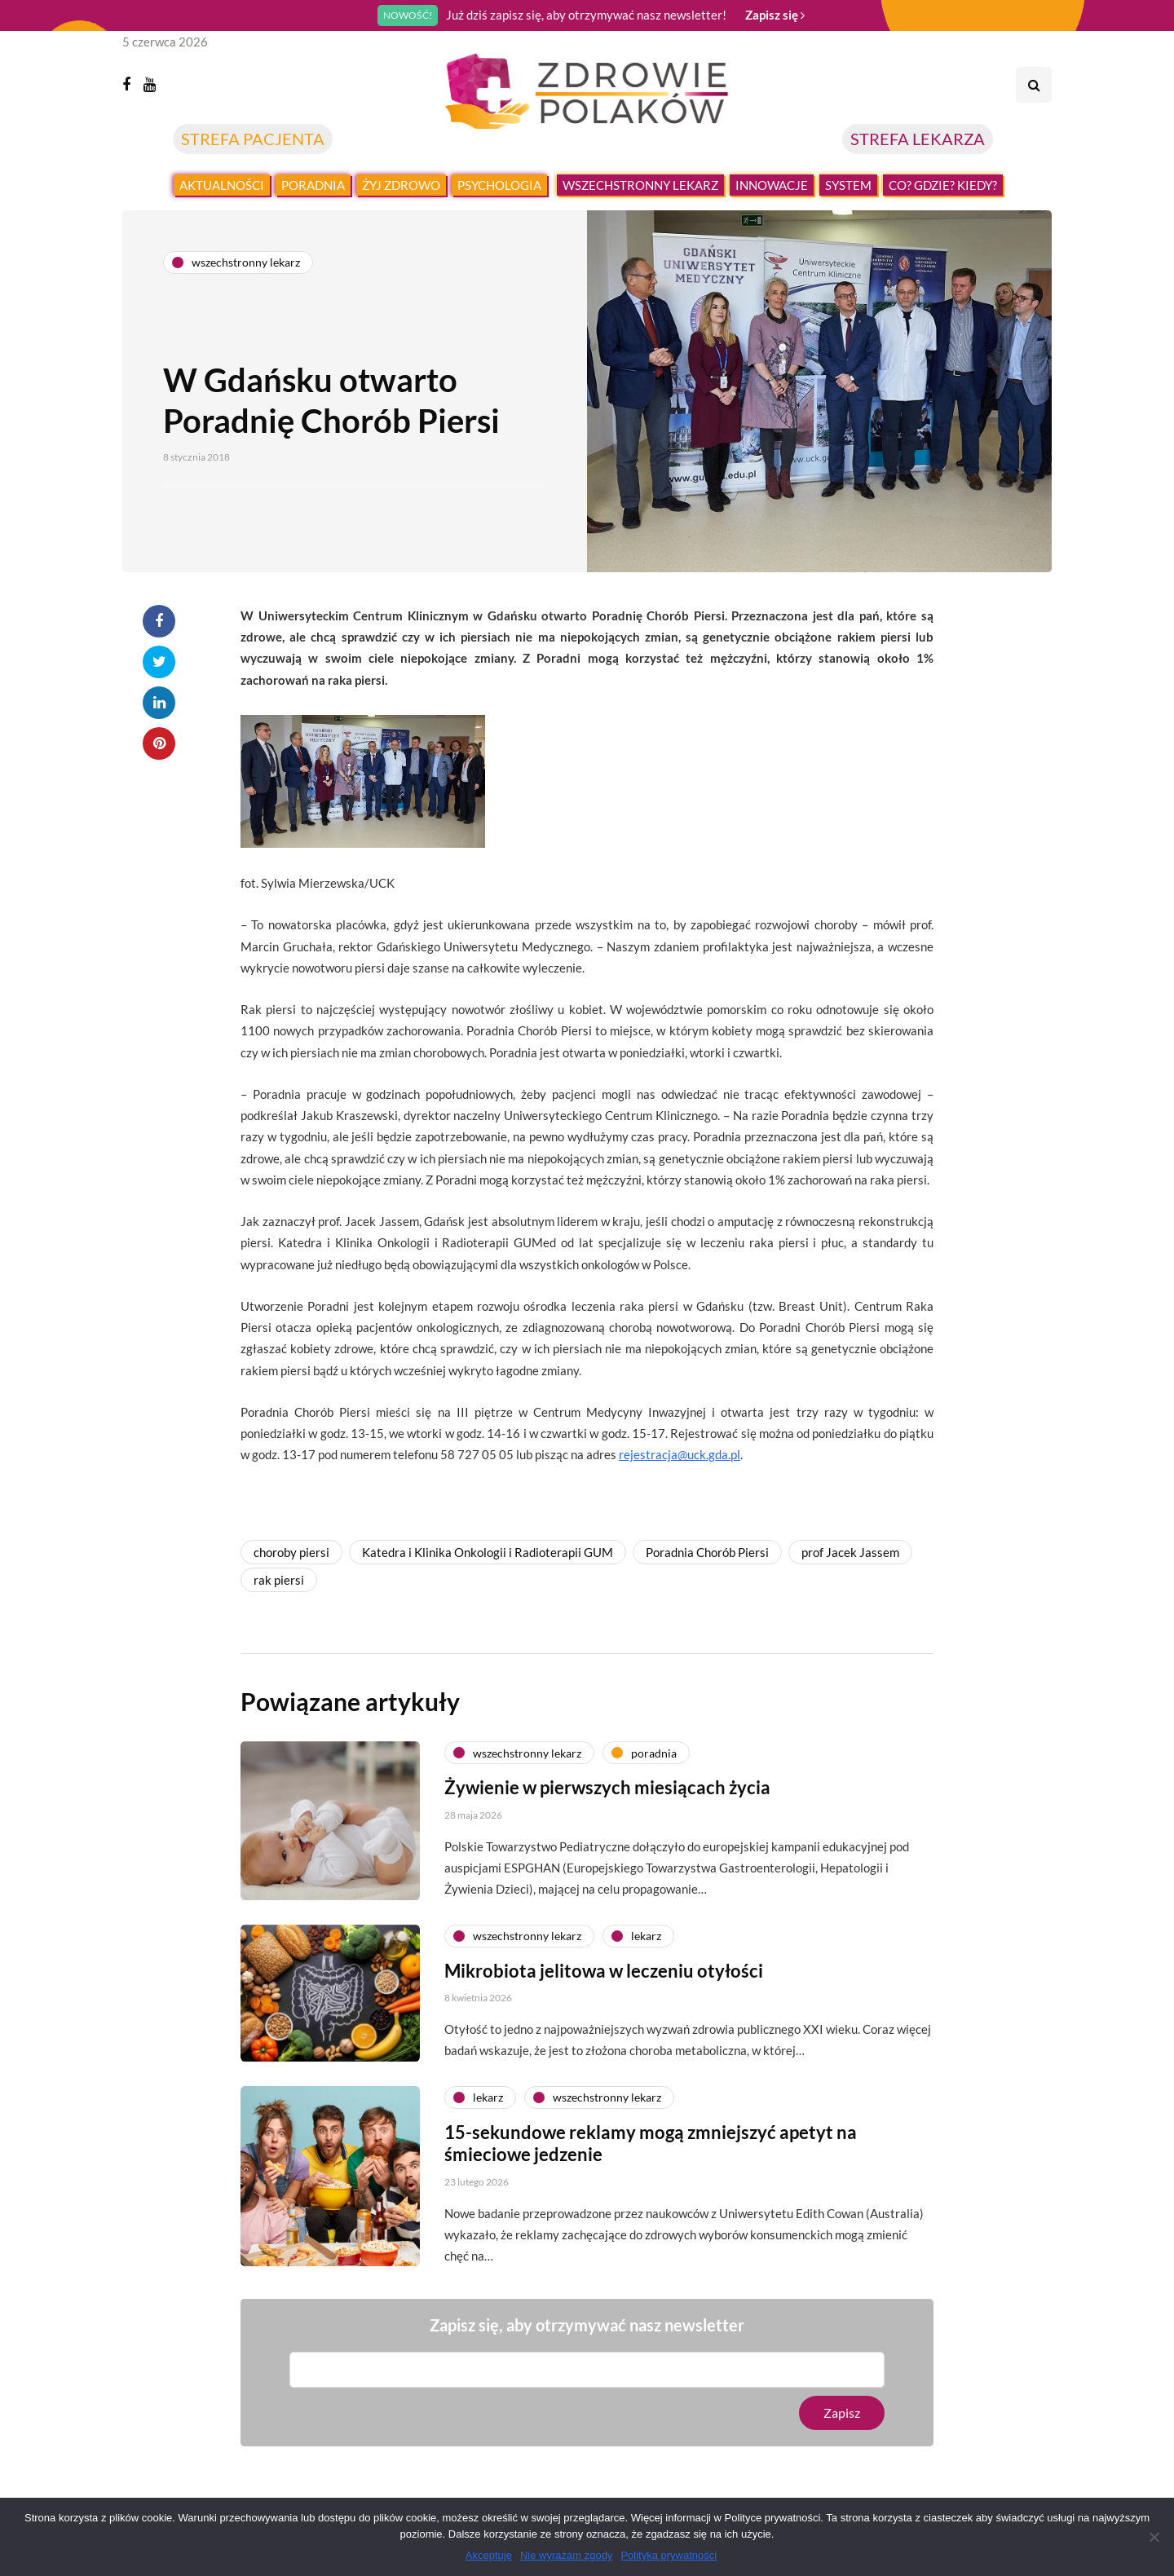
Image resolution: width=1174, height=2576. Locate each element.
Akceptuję (489, 2555)
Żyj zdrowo (401, 185)
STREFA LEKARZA (917, 138)
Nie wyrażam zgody (566, 2555)
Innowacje (771, 185)
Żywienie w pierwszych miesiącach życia (607, 1804)
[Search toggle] (1034, 85)
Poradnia (313, 185)
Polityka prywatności (668, 2555)
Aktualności (221, 185)
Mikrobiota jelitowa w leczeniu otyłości (603, 1986)
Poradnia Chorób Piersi (707, 1552)
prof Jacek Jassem (850, 1552)
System (848, 185)
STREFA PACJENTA (252, 138)
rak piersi (279, 1580)
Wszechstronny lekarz (640, 185)
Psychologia (499, 185)
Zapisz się (775, 14)
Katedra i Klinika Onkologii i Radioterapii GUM (487, 1552)
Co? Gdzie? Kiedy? (943, 185)
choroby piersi (291, 1552)
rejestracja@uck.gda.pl (679, 1454)
